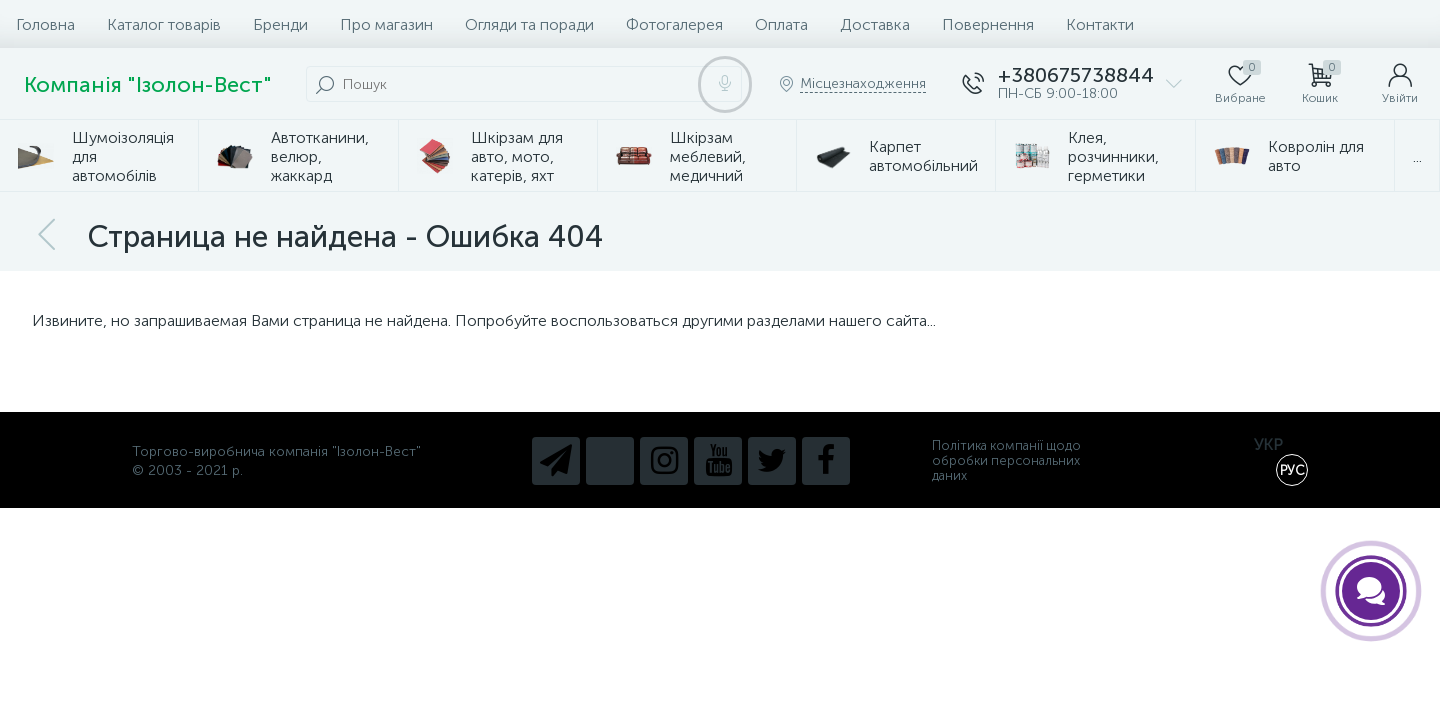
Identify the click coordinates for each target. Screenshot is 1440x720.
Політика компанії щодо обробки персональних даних (1006, 460)
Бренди (280, 24)
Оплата (781, 24)
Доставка (875, 24)
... (1417, 156)
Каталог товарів (164, 24)
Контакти (1100, 24)
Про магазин (386, 24)
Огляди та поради (529, 24)
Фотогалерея (674, 24)
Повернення (988, 24)
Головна (45, 24)
